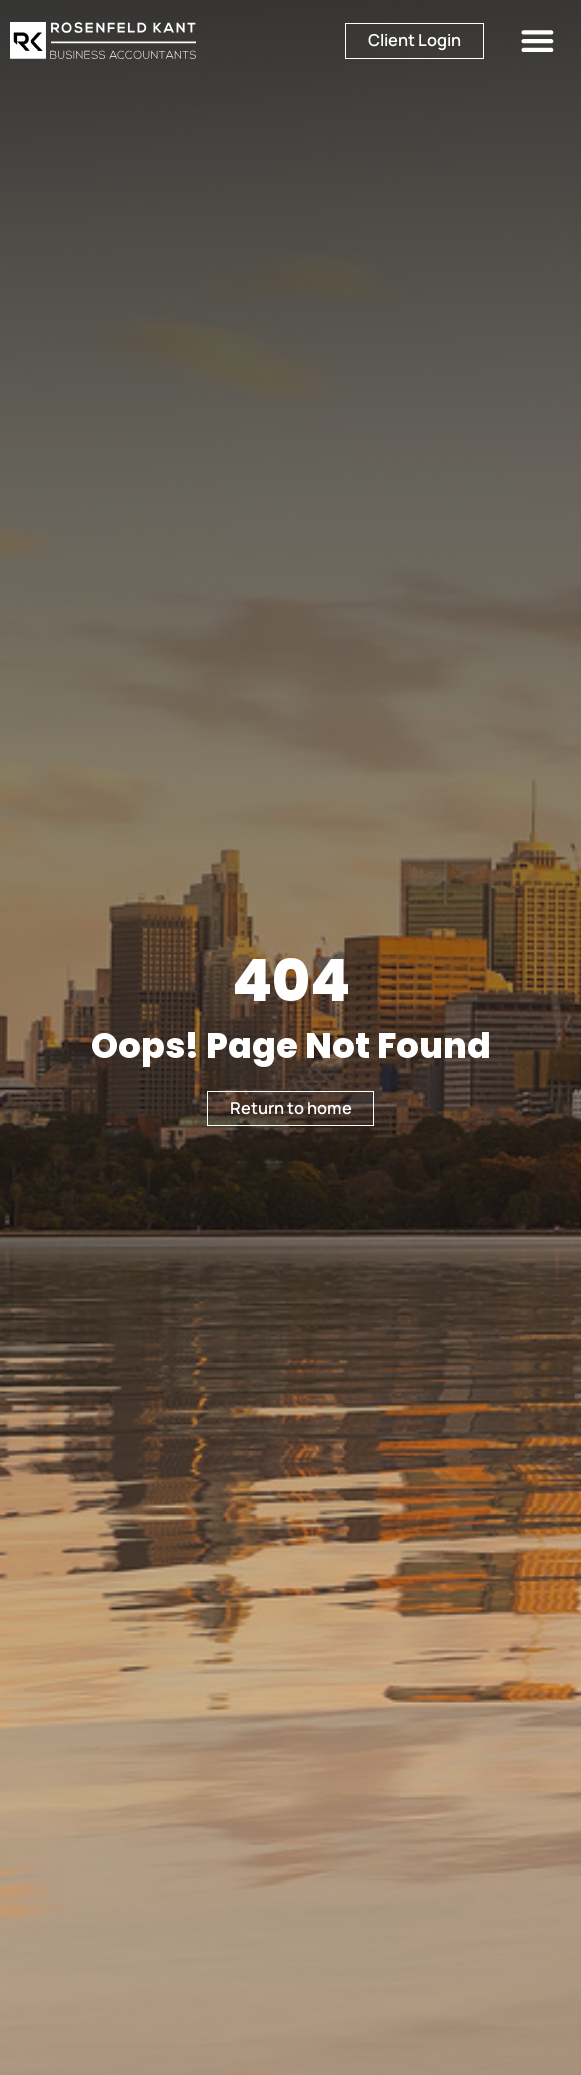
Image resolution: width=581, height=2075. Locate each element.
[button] (537, 40)
